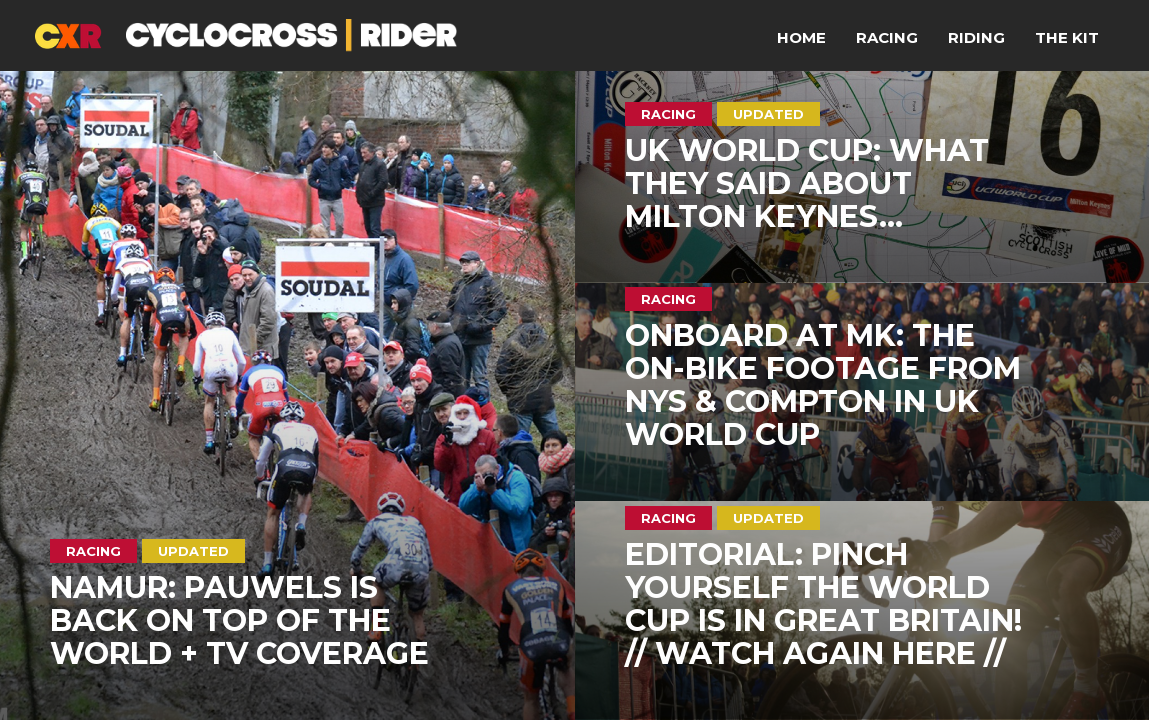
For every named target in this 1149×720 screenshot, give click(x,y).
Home (801, 37)
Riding (976, 37)
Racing (887, 37)
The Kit (1067, 37)
